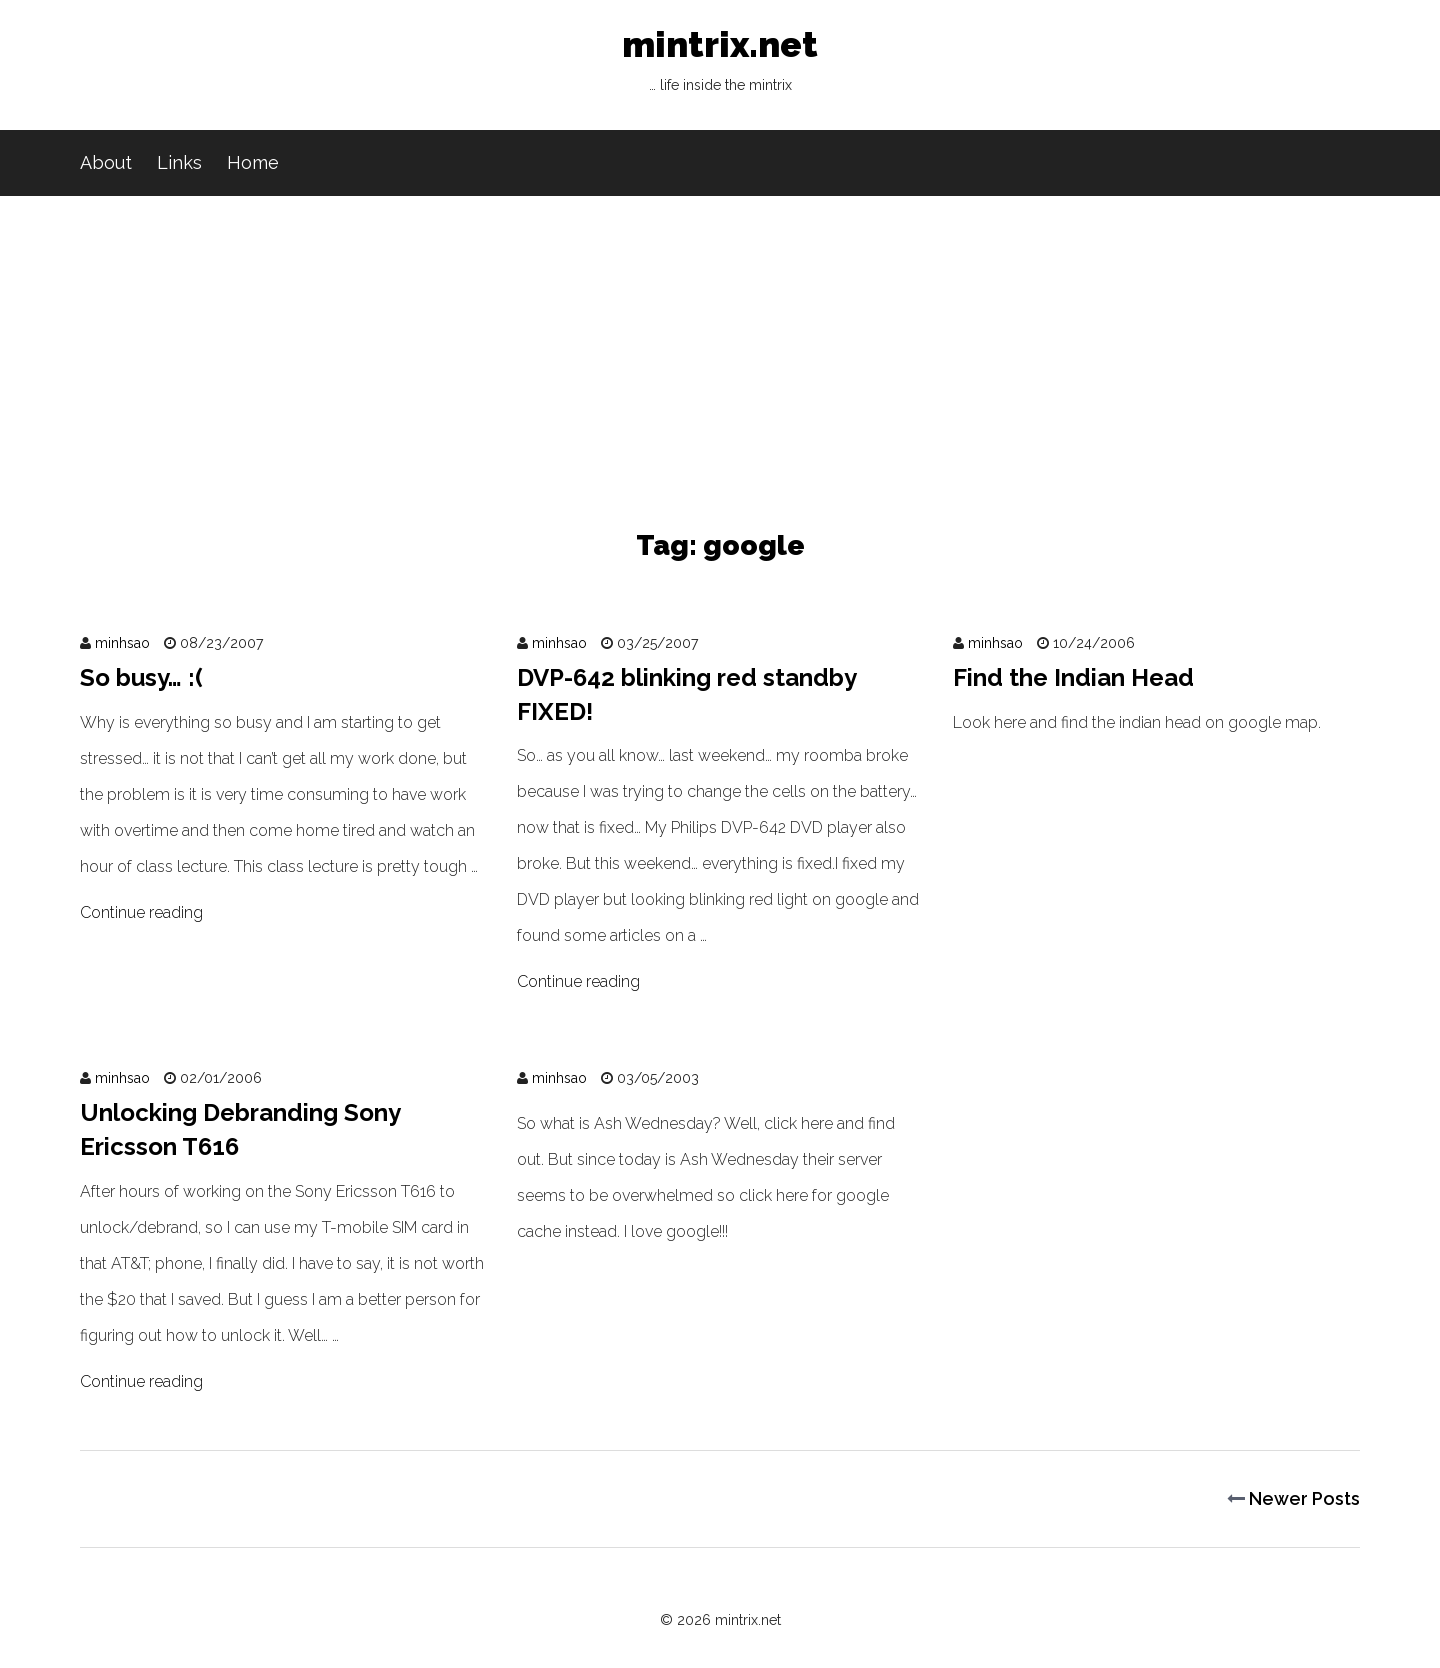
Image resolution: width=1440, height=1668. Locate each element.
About (106, 162)
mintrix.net (720, 65)
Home (253, 162)
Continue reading (141, 912)
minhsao (122, 643)
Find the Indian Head (1073, 677)
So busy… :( (141, 677)
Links (179, 162)
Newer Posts (1293, 1498)
